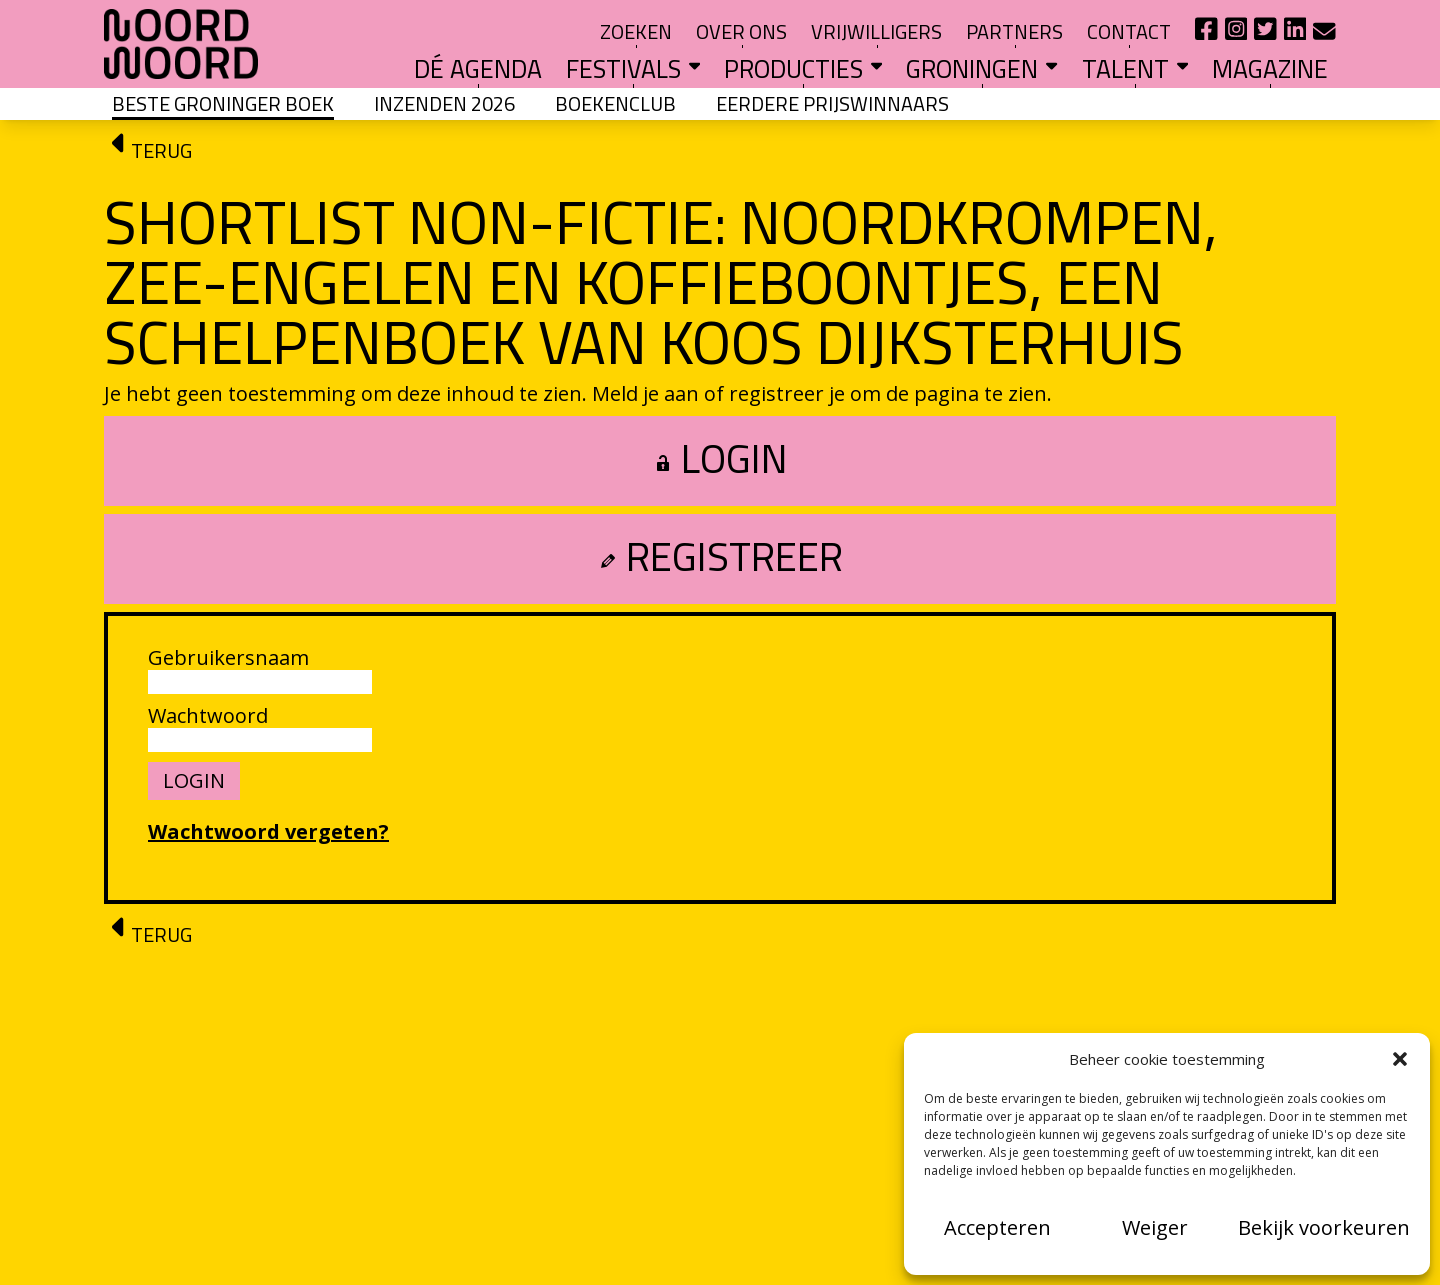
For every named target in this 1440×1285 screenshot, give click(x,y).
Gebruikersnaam (228, 658)
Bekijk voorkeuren (1324, 1227)
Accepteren (997, 1227)
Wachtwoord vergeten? (268, 831)
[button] (1400, 1059)
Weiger (1155, 1227)
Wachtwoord (208, 716)
